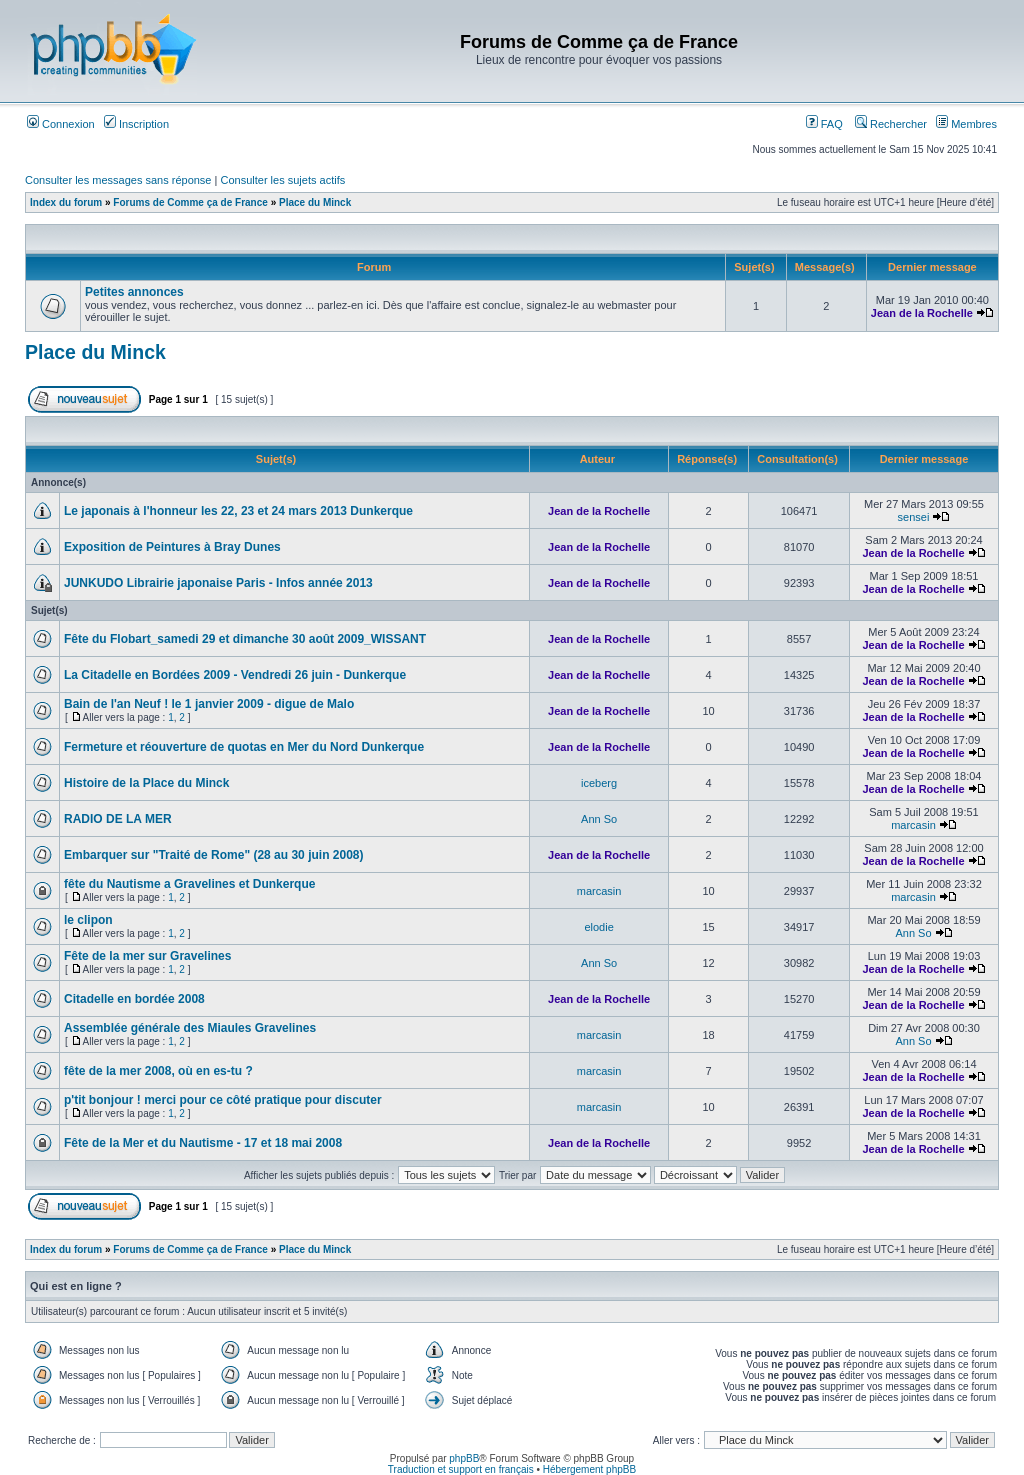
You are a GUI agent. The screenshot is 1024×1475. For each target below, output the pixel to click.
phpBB (464, 1458)
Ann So (599, 819)
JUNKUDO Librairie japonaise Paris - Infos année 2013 (218, 583)
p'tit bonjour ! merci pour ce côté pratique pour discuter (223, 1100)
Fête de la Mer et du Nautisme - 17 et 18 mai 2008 (203, 1143)
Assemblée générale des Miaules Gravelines (190, 1028)
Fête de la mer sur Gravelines (147, 956)
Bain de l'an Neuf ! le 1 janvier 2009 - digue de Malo (209, 704)
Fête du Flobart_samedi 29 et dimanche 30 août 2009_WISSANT (245, 639)
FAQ (824, 124)
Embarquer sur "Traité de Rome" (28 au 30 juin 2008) (213, 855)
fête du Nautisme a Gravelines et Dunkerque (189, 884)
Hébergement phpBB (589, 1469)
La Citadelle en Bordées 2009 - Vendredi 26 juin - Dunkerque (235, 675)
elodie (598, 927)
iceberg (599, 783)
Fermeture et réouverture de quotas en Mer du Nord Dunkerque (244, 747)
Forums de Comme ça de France (190, 202)
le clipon (88, 920)
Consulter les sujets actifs (282, 180)
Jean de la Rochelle (922, 313)
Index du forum (66, 202)
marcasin (913, 825)
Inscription (136, 124)
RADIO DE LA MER (118, 819)
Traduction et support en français (461, 1469)
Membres (966, 124)
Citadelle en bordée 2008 (134, 999)
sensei (914, 517)
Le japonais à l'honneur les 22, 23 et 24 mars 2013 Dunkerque (238, 511)
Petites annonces (134, 292)
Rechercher (891, 124)
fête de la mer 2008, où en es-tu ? (158, 1071)
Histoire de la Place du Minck (146, 783)
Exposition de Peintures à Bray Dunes (172, 547)
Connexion (61, 124)
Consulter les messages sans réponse (118, 180)
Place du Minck (315, 202)
